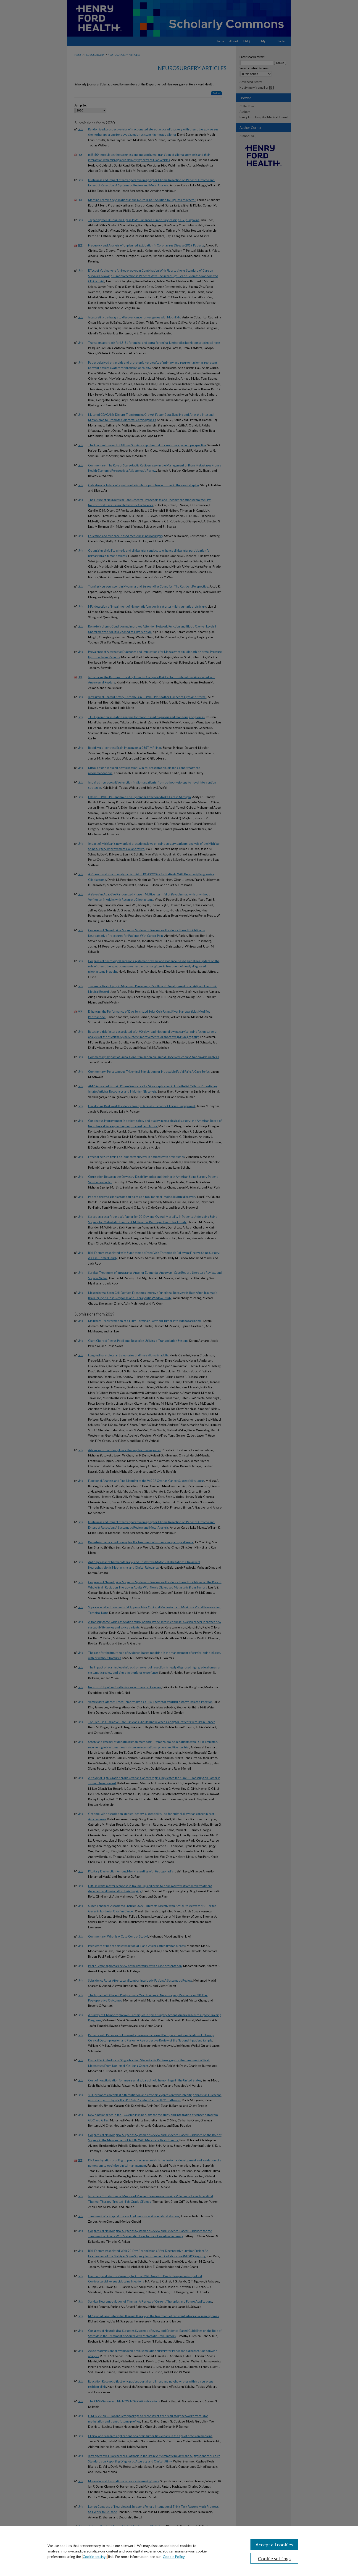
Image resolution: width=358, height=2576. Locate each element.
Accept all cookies (274, 2544)
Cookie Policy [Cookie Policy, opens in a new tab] (174, 2556)
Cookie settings (95, 2556)
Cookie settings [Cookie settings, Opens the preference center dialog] (274, 2558)
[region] (179, 2551)
